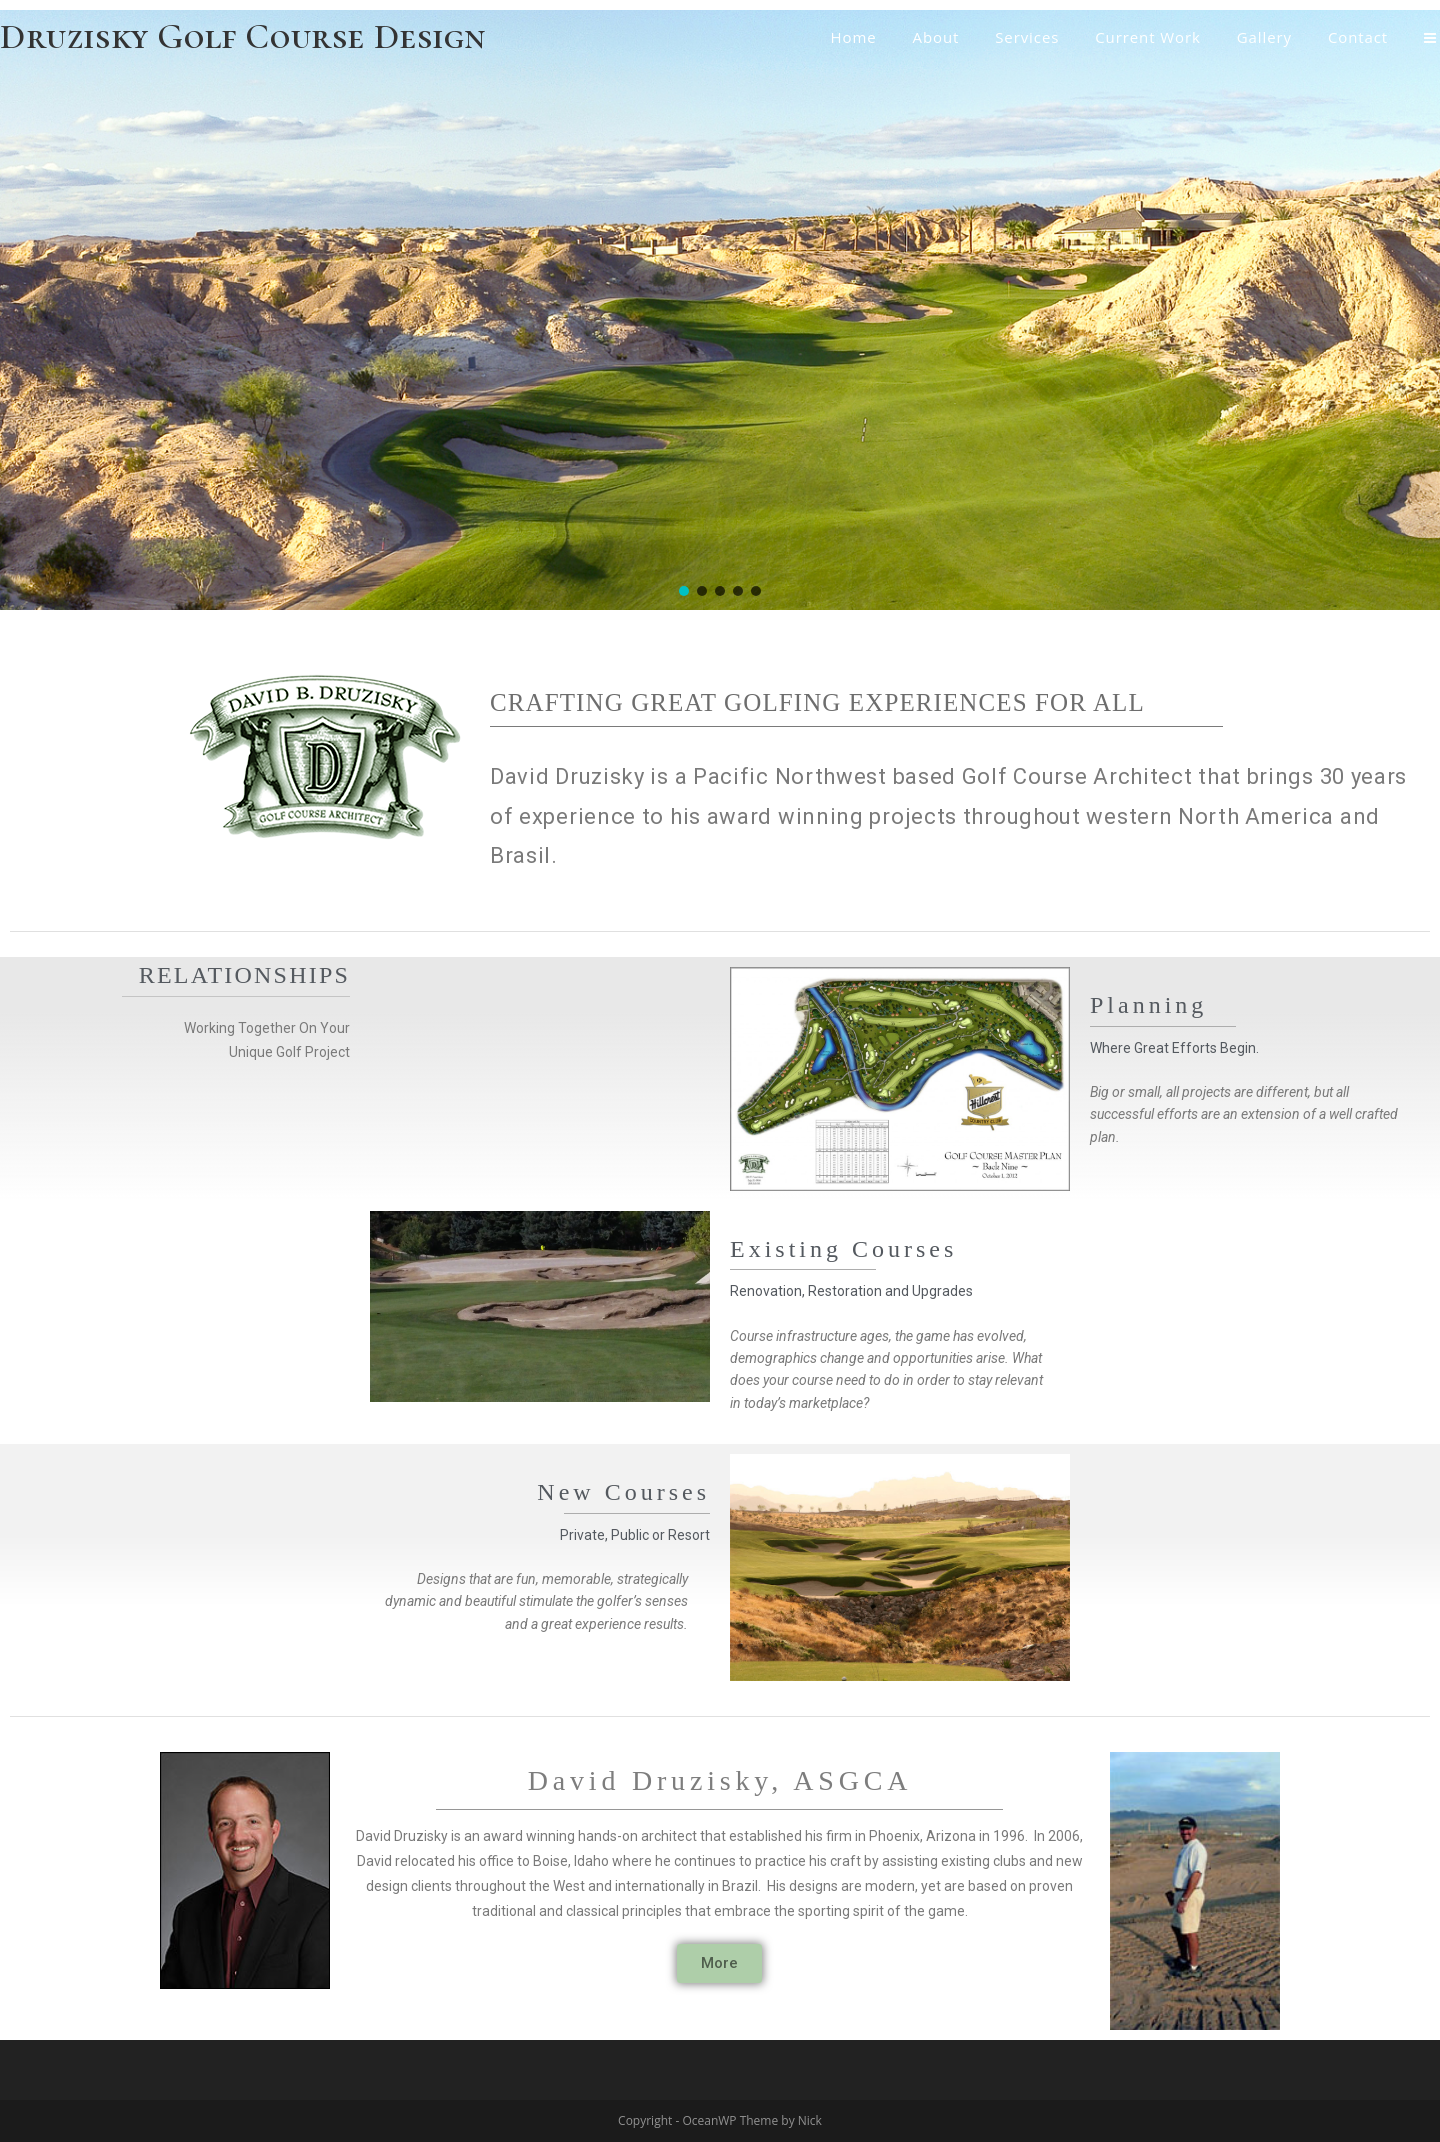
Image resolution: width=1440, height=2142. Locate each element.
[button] (719, 1963)
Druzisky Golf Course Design (242, 36)
